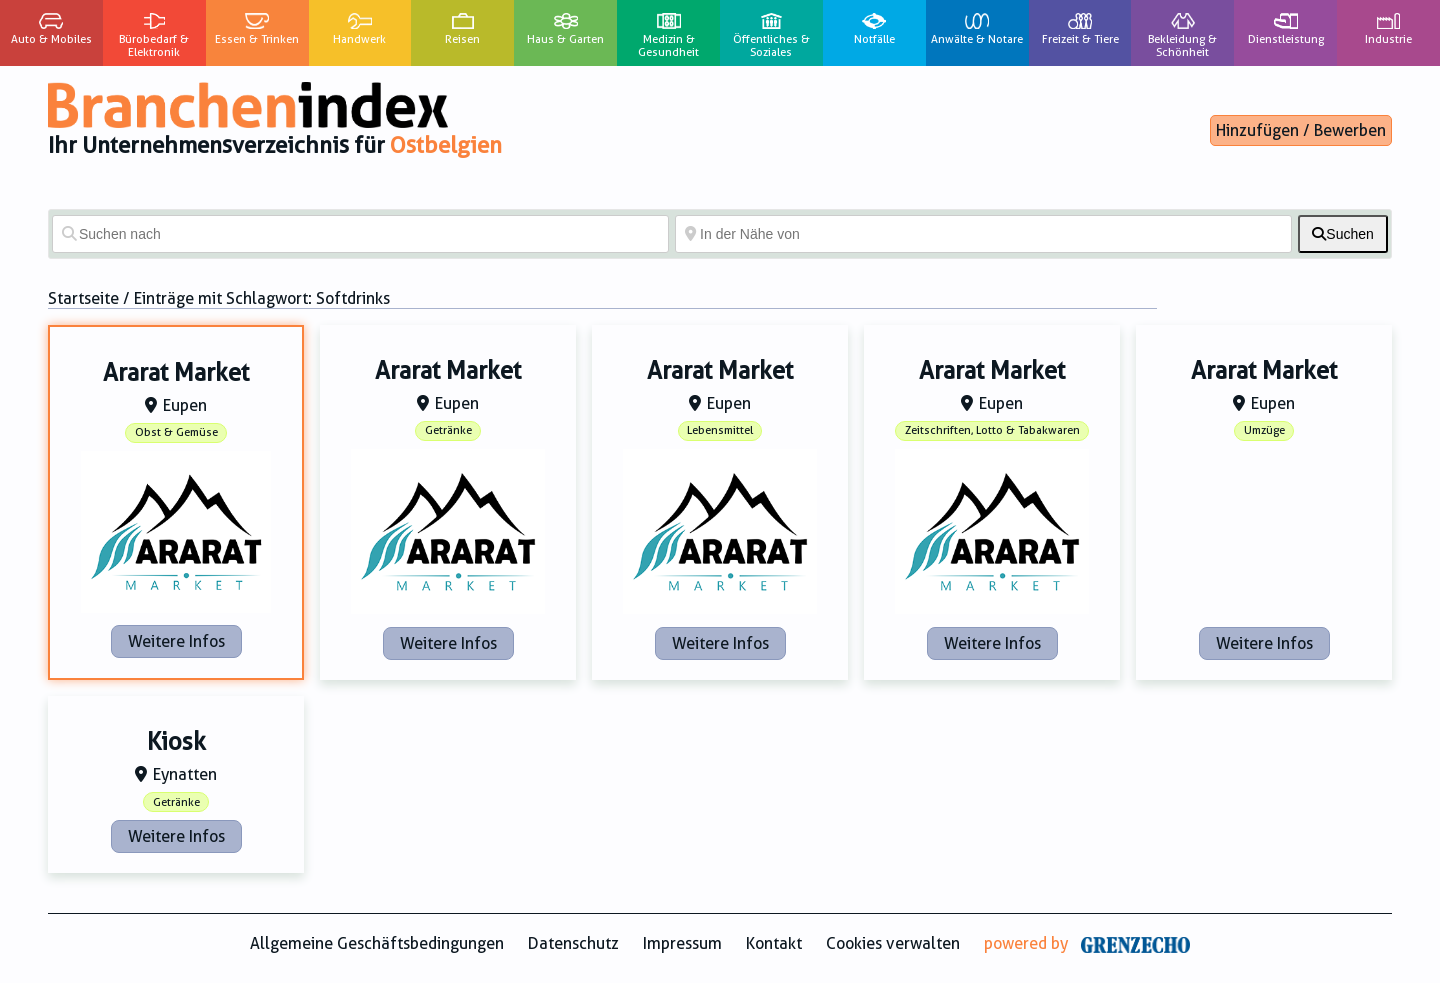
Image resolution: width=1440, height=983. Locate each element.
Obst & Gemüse (176, 432)
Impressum (682, 943)
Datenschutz (573, 943)
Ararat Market (176, 373)
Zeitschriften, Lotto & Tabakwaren (992, 430)
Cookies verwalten (893, 943)
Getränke (448, 430)
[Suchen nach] (360, 234)
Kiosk (176, 742)
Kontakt (774, 943)
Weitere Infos (176, 641)
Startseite (83, 298)
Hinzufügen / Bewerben (1301, 130)
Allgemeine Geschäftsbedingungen (377, 943)
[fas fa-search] (1343, 234)
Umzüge (1264, 430)
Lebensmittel (720, 430)
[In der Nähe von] (983, 234)
